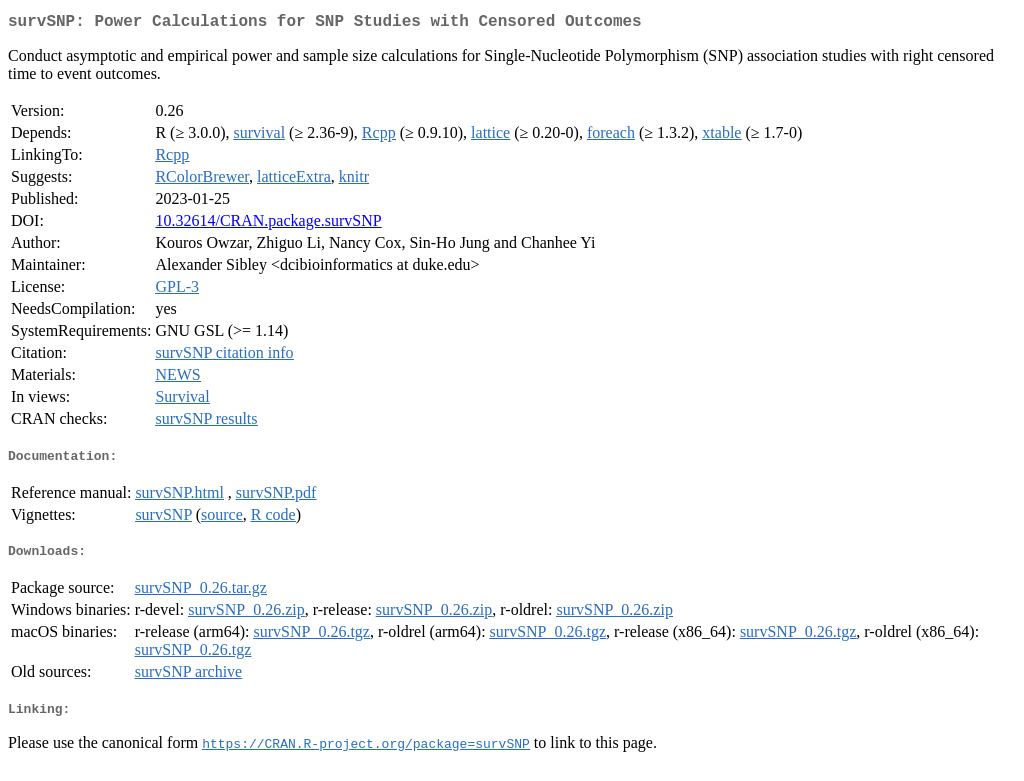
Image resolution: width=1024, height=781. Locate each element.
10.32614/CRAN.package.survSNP (268, 224)
